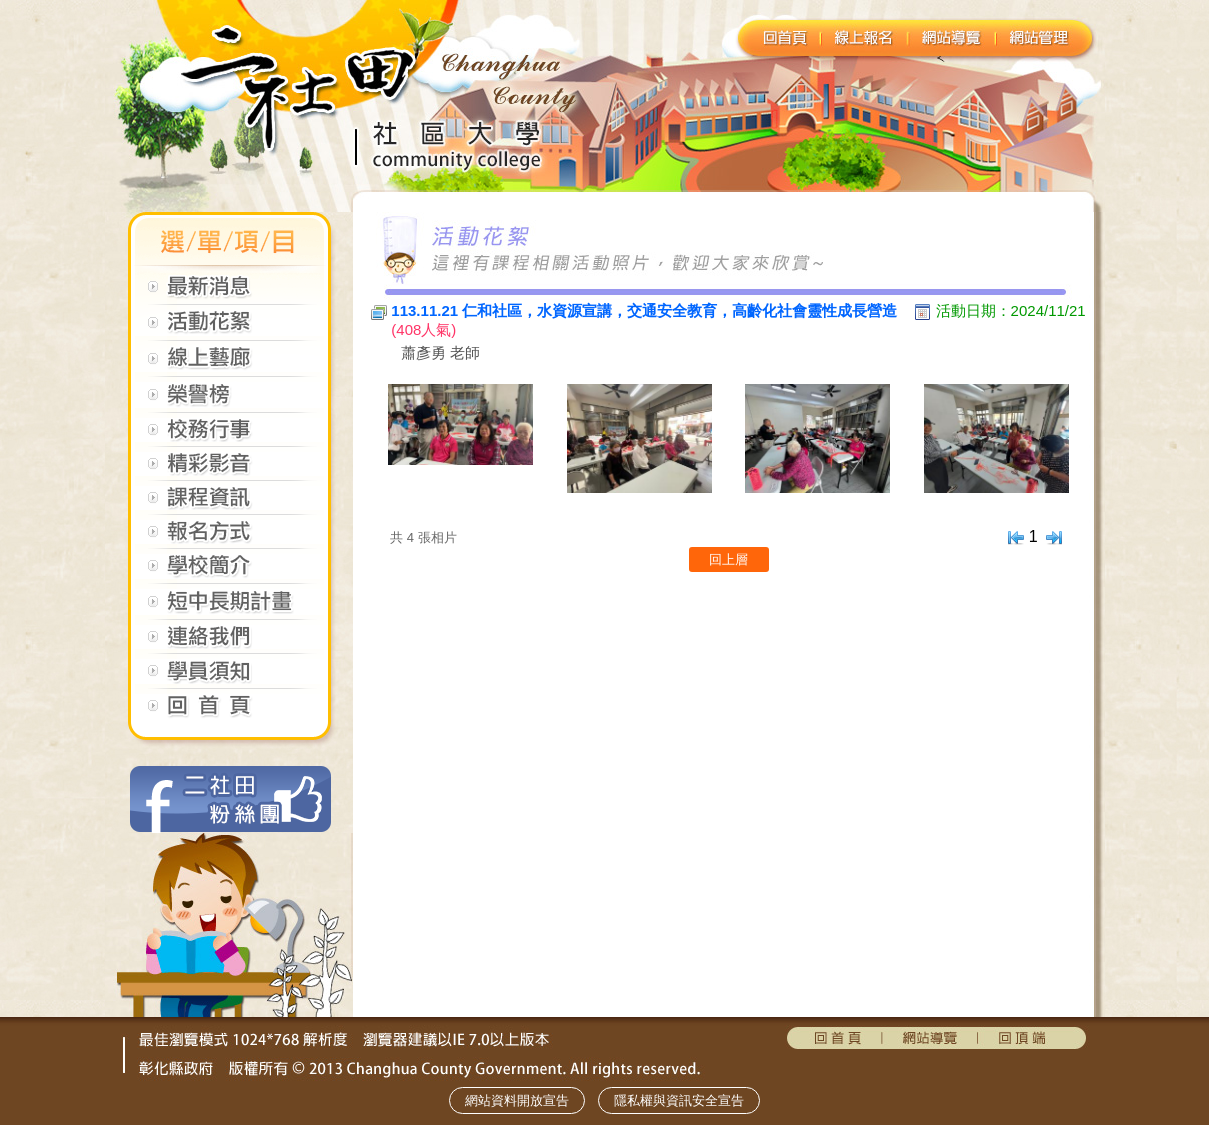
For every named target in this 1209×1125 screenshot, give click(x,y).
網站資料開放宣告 (517, 1100)
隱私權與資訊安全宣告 (679, 1100)
